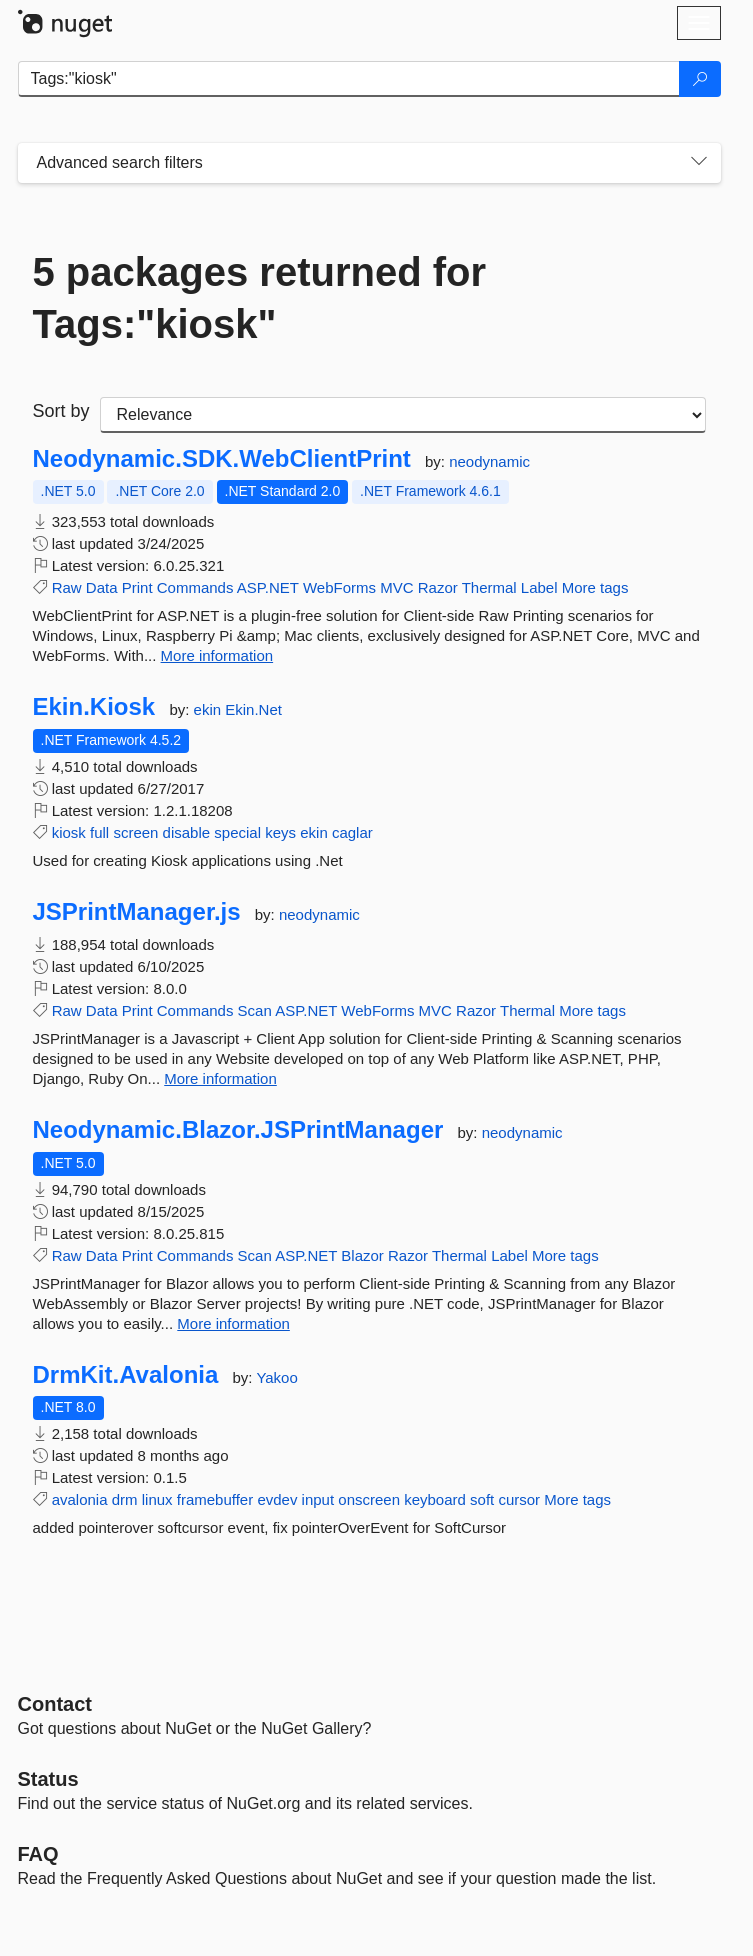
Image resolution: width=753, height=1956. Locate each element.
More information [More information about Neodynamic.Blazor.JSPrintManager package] (233, 1323)
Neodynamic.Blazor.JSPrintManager (238, 1130)
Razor (438, 587)
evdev (277, 1499)
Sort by (61, 411)
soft (482, 1499)
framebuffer (215, 1499)
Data (102, 587)
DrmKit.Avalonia (126, 1375)
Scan (255, 1010)
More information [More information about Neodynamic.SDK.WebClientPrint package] (217, 655)
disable (187, 832)
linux (157, 1499)
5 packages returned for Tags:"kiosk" (260, 298)
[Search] (700, 79)
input (318, 1499)
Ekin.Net (253, 709)
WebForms (339, 587)
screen (135, 832)
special (237, 832)
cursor (519, 1499)
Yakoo (276, 1377)
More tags (595, 587)
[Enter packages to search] (349, 79)
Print (137, 587)
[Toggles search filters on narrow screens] (699, 163)
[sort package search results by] (403, 415)
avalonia (80, 1499)
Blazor (362, 1255)
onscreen (369, 1499)
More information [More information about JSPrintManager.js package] (220, 1078)
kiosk (69, 832)
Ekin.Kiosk (94, 707)
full (99, 832)
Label (539, 587)
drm (125, 1499)
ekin (210, 709)
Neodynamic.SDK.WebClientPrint (222, 459)
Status (48, 1779)
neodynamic (489, 461)
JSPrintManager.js (137, 912)
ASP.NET (268, 587)
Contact (55, 1704)
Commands (195, 587)
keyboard (435, 1499)
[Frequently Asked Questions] (38, 1854)
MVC (396, 587)
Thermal (489, 587)
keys (280, 832)
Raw (67, 587)
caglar (352, 832)
